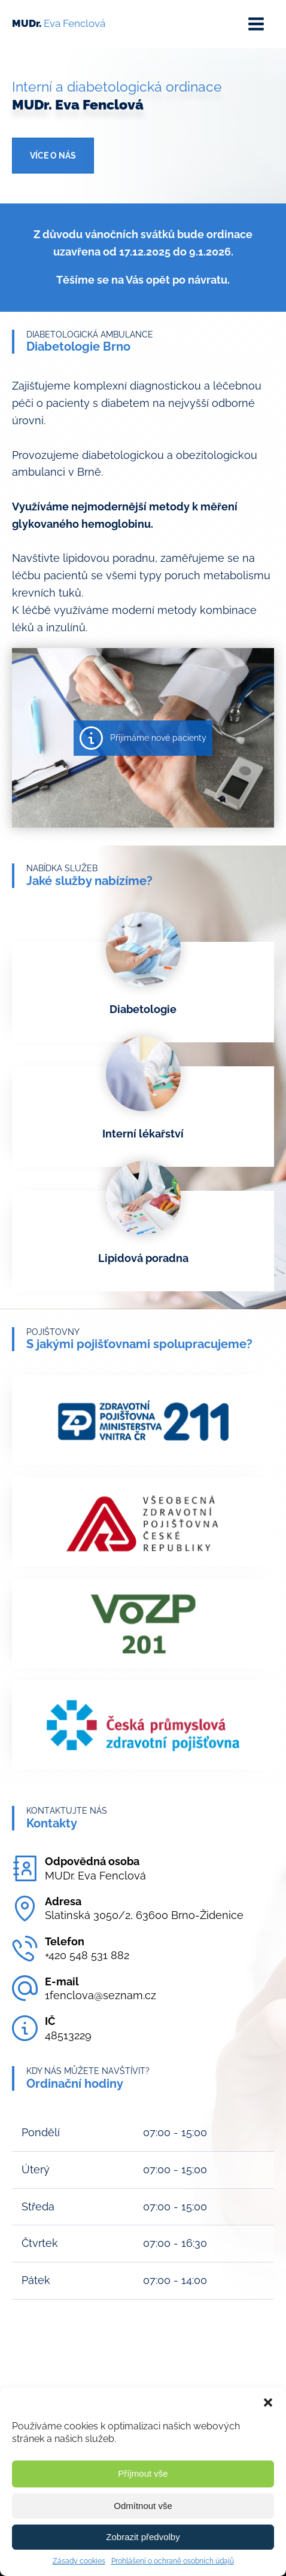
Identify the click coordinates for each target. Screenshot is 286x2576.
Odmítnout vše (143, 2506)
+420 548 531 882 (87, 1955)
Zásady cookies (79, 2561)
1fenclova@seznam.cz (100, 1995)
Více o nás (53, 155)
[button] (268, 2402)
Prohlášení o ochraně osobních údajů (172, 2561)
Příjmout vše (143, 2473)
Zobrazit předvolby (142, 2537)
